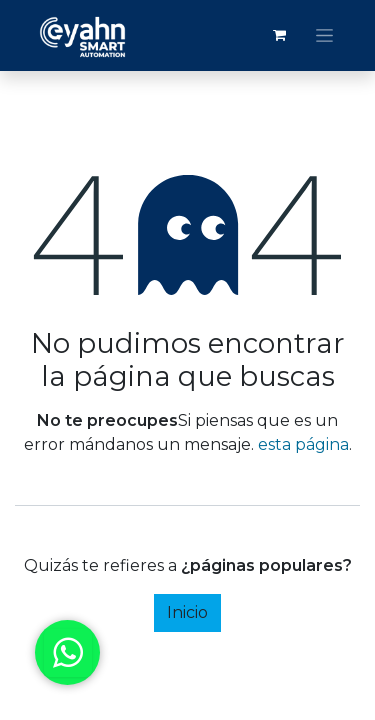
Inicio (187, 612)
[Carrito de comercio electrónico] (279, 35)
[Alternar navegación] (324, 36)
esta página (303, 444)
